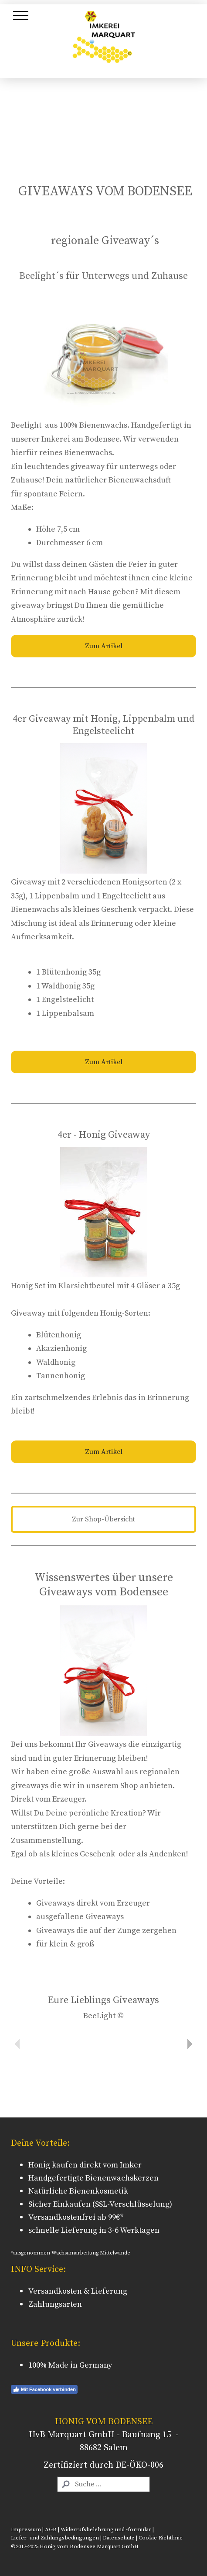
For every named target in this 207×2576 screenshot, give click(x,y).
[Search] (103, 2484)
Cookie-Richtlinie (161, 2537)
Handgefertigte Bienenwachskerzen (93, 2178)
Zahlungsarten (55, 2304)
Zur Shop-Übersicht (103, 1519)
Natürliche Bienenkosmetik (78, 2191)
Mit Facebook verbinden (44, 2389)
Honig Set (28, 1286)
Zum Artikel (103, 646)
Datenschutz (119, 2537)
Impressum (26, 2529)
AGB (51, 2529)
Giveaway (28, 882)
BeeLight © (103, 2016)
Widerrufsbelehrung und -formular (106, 2529)
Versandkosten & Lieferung (77, 2291)
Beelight (26, 425)
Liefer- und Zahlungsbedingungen (55, 2537)
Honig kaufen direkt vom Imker (85, 2165)
